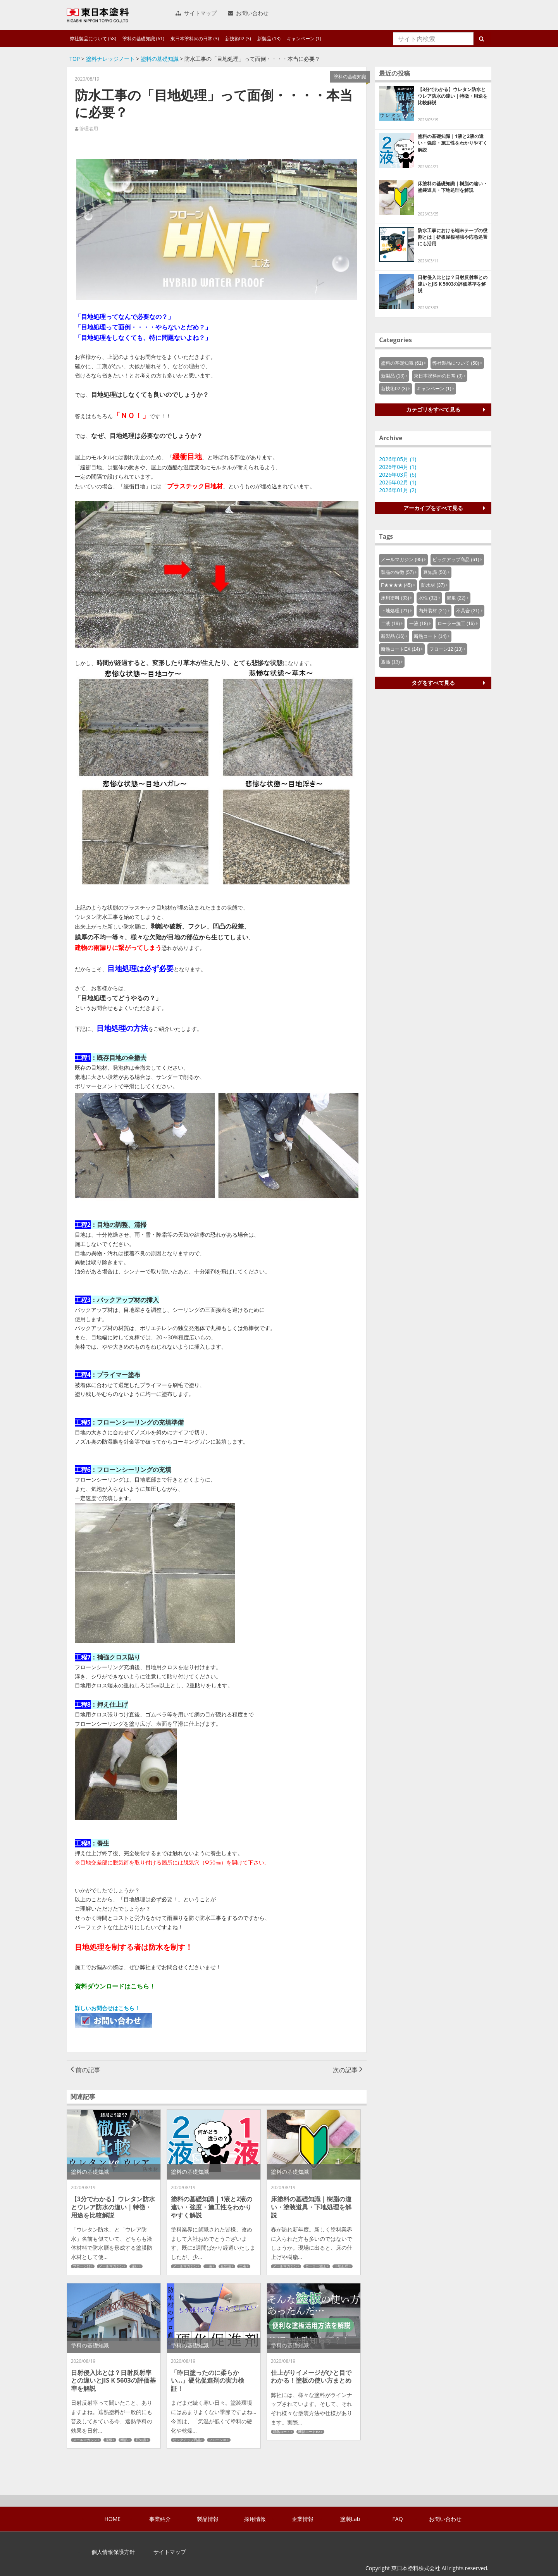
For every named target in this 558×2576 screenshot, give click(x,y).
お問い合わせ (248, 13)
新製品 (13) (269, 38)
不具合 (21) (468, 610)
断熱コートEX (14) (400, 649)
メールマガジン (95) (402, 559)
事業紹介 (160, 2519)
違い (134, 2266)
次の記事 (348, 2070)
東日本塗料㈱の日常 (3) (194, 38)
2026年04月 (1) (397, 466)
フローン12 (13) (446, 649)
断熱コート (281, 2432)
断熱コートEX (309, 2432)
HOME (113, 2519)
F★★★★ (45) (396, 585)
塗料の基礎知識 (160, 58)
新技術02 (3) (238, 38)
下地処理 (341, 2266)
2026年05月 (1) (397, 459)
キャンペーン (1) (304, 38)
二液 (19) (390, 623)
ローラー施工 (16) (456, 623)
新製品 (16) (393, 636)
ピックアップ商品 (187, 2440)
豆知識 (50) (435, 572)
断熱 (124, 2440)
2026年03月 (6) (397, 474)
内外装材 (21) (432, 610)
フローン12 (82, 2266)
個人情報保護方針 (113, 2552)
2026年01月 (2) (397, 490)
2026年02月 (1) (397, 482)
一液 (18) (418, 623)
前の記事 (85, 2070)
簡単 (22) (456, 598)
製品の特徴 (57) (397, 572)
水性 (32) (427, 598)
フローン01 (218, 2440)
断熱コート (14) (430, 636)
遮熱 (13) (390, 662)
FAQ (398, 2519)
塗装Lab (350, 2519)
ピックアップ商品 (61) (455, 559)
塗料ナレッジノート (110, 58)
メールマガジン (111, 2266)
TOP (74, 58)
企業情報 (302, 2519)
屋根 (108, 2440)
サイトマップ (196, 13)
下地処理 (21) (395, 610)
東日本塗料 (98, 15)
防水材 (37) (433, 585)
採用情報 (255, 2519)
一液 (208, 2266)
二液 (242, 2266)
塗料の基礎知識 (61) (143, 38)
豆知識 (225, 2266)
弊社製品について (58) (93, 38)
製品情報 (208, 2519)
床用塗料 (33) (395, 598)
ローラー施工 (315, 2266)
